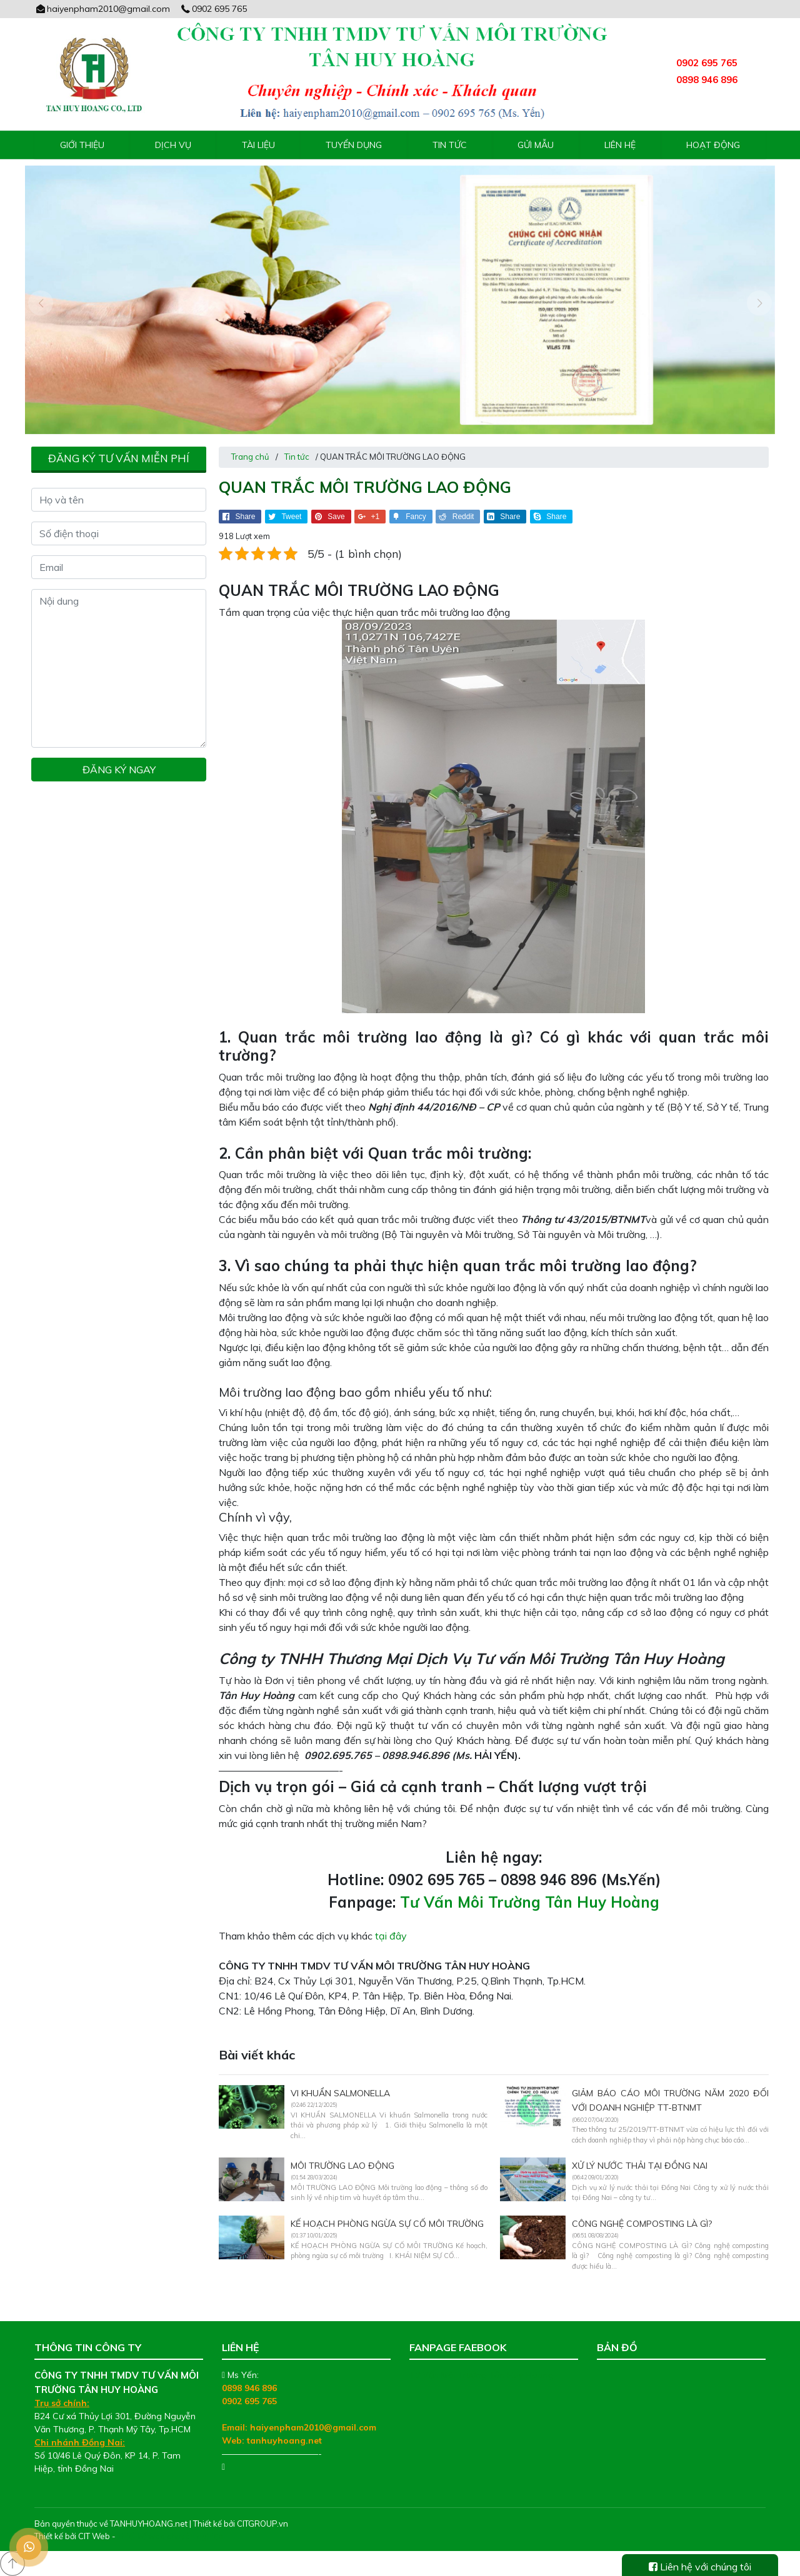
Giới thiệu (82, 145)
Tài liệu (258, 145)
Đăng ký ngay (119, 769)
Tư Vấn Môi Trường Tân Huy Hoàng (529, 1902)
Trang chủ (250, 457)
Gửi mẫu (536, 145)
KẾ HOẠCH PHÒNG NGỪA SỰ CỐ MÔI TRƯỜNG (387, 2223)
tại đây (391, 1936)
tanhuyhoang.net (284, 2440)
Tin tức (449, 145)
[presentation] (40, 302)
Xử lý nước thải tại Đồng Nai (640, 2165)
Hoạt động (713, 145)
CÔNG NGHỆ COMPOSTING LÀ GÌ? (642, 2223)
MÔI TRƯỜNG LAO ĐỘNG (342, 2165)
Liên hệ (620, 145)
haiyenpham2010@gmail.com (102, 8)
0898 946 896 (249, 2388)
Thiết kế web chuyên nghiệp (170, 2536)
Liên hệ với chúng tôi (700, 2566)
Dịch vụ (173, 145)
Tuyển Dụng (354, 145)
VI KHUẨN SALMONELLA (340, 2093)
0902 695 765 (214, 8)
